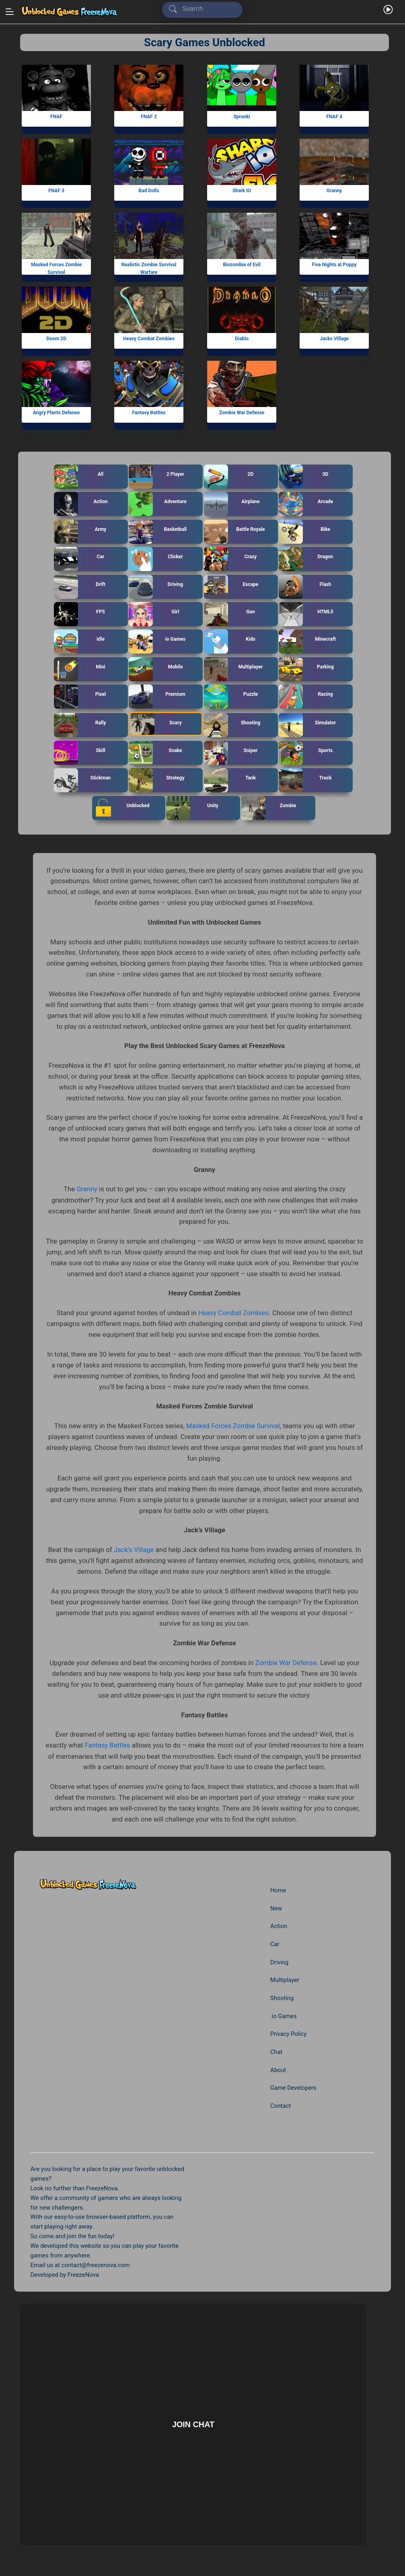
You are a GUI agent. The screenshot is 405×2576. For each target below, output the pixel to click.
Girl (154, 614)
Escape (231, 587)
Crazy (231, 559)
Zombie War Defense (241, 412)
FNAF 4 (334, 116)
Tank (230, 780)
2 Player (157, 477)
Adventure (158, 504)
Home (278, 1889)
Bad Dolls (149, 190)
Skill (80, 753)
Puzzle (231, 697)
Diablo (241, 338)
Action (81, 504)
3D (304, 477)
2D (229, 477)
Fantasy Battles (149, 412)
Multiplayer (234, 669)
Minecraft (308, 641)
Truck (305, 780)
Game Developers (293, 2086)
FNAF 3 (56, 190)
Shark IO (241, 190)
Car (79, 559)
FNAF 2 (149, 116)
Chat (276, 2050)
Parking (307, 669)
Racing (306, 697)
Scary (155, 724)
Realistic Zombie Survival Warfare (149, 268)
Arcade (306, 504)
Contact (280, 2104)
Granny (333, 190)
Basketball (158, 532)
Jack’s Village (133, 1549)
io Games (157, 641)
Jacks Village (334, 338)
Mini (80, 669)
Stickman (83, 780)
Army (80, 532)
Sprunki (241, 116)
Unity (192, 808)
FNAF (56, 116)
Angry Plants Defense (56, 412)
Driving (156, 587)
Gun (230, 614)
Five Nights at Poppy (334, 264)
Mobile (156, 669)
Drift (80, 587)
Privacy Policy (288, 2032)
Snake (156, 753)
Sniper (231, 753)
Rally (80, 725)
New (276, 1907)
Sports (306, 753)
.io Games (283, 2015)
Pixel (80, 697)
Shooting (232, 725)
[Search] (204, 8)
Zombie (269, 808)
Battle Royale (235, 532)
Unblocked (121, 808)
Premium (157, 697)
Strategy (157, 780)
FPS (80, 614)
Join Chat (193, 2423)
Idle (80, 641)
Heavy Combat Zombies (149, 338)
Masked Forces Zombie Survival (56, 268)
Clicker (156, 559)
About (278, 2068)
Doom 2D (56, 338)
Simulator (308, 725)
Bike (305, 532)
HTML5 (306, 614)
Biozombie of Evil (241, 264)
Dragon (306, 559)
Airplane (232, 504)
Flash (305, 587)
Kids (230, 641)
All (79, 477)
